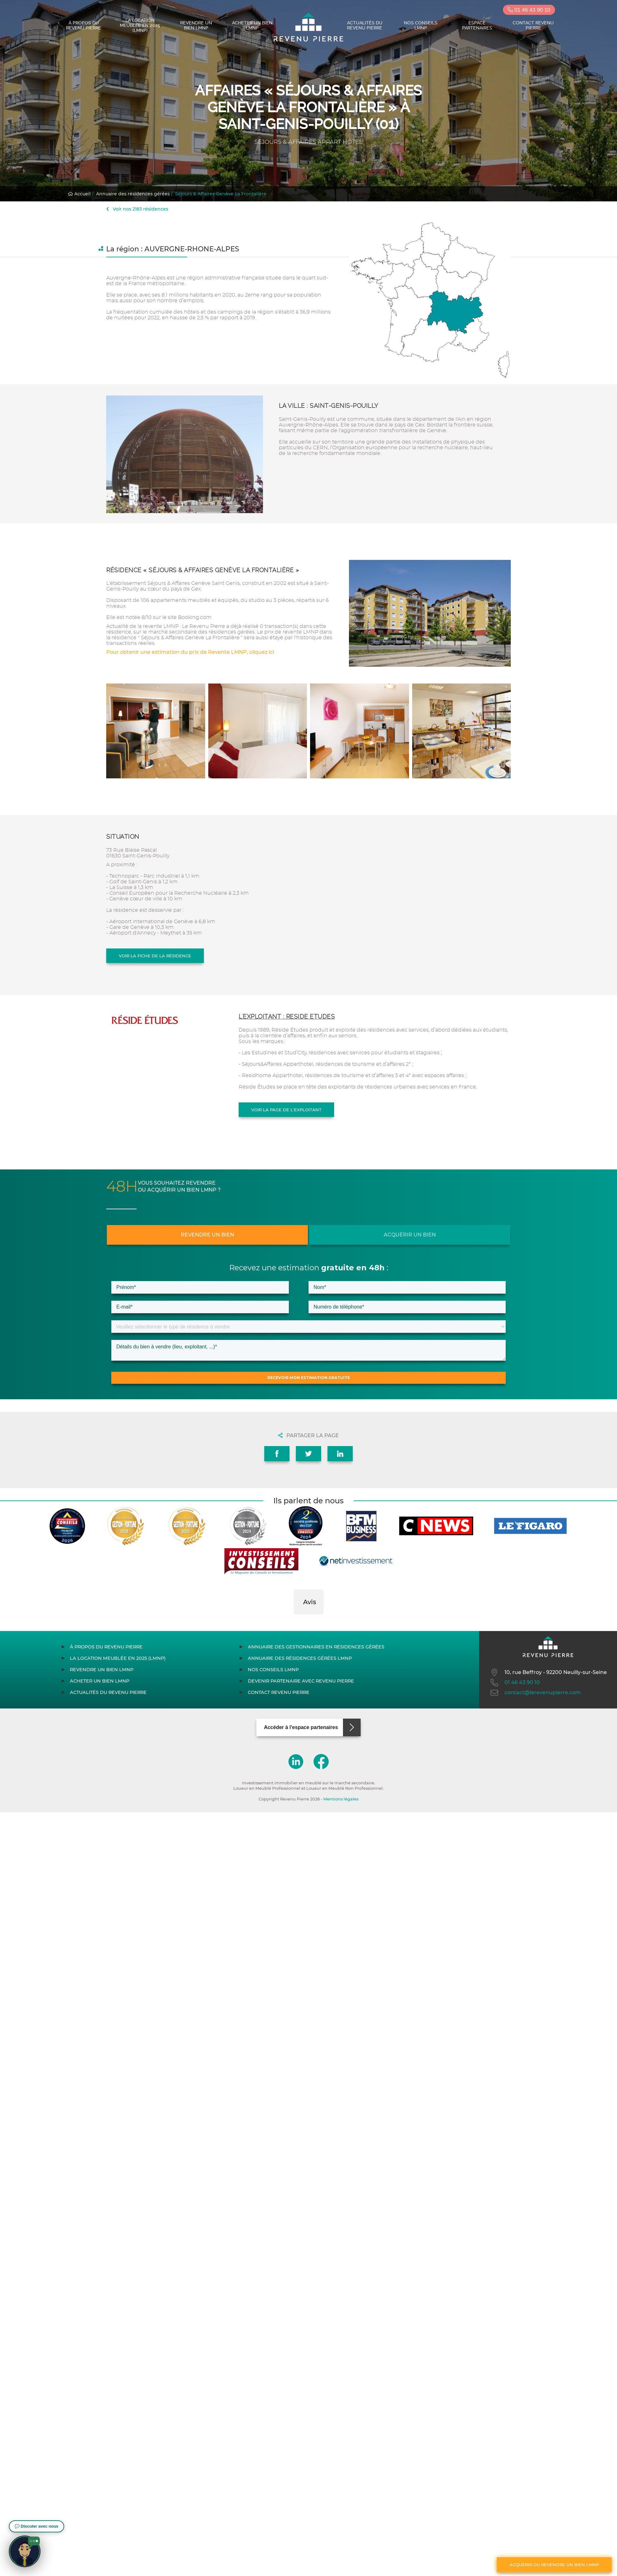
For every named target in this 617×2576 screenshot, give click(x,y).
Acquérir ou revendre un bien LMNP (554, 2564)
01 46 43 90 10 (529, 10)
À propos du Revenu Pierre (83, 25)
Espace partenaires (477, 25)
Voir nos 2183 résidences (137, 209)
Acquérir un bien (410, 1235)
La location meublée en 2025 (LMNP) (140, 25)
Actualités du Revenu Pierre (364, 25)
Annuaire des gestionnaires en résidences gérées (316, 1647)
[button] (294, 1621)
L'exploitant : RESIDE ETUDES (287, 1016)
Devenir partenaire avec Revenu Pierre (301, 1681)
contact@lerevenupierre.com (535, 1692)
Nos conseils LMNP (420, 25)
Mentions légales (340, 1799)
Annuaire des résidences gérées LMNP (300, 1658)
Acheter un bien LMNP (252, 25)
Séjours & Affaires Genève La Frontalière (220, 194)
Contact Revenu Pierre (533, 25)
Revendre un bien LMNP (196, 25)
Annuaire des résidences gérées (133, 194)
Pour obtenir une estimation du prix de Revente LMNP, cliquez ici (190, 652)
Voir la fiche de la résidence (155, 955)
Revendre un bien (207, 1235)
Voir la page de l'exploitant (286, 1109)
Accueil (79, 194)
